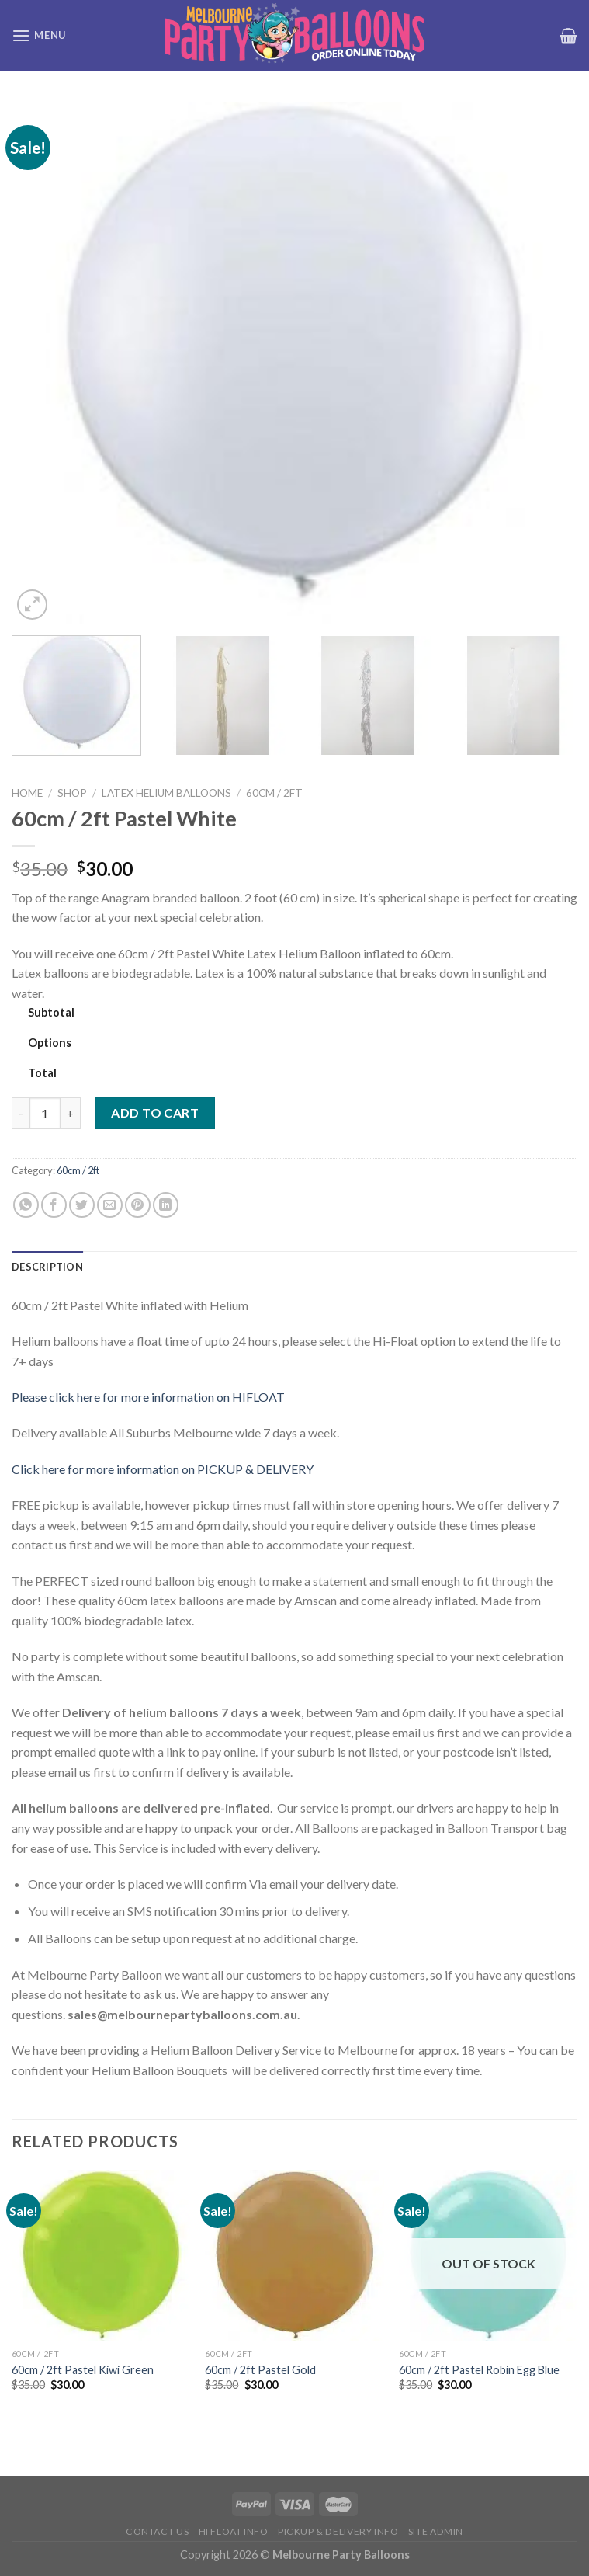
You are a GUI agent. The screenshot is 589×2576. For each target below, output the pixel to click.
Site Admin (435, 2531)
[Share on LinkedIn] (165, 1205)
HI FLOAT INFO (234, 2531)
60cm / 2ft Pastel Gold (260, 2369)
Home (27, 793)
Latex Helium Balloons (166, 793)
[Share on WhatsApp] (26, 1205)
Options (49, 1042)
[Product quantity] (45, 1112)
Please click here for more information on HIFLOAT (148, 1396)
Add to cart (155, 1112)
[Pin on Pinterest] (138, 1205)
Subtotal (51, 1012)
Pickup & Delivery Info (338, 2531)
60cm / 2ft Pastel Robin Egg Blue (479, 2369)
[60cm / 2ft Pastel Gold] (294, 2255)
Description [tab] (47, 1266)
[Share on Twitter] (82, 1205)
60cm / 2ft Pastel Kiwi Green (83, 2369)
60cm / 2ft (274, 793)
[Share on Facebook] (54, 1205)
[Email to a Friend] (110, 1205)
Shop (72, 793)
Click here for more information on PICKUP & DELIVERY (163, 1469)
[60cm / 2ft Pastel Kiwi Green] (101, 2255)
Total (42, 1072)
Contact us (157, 2531)
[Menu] (39, 35)
